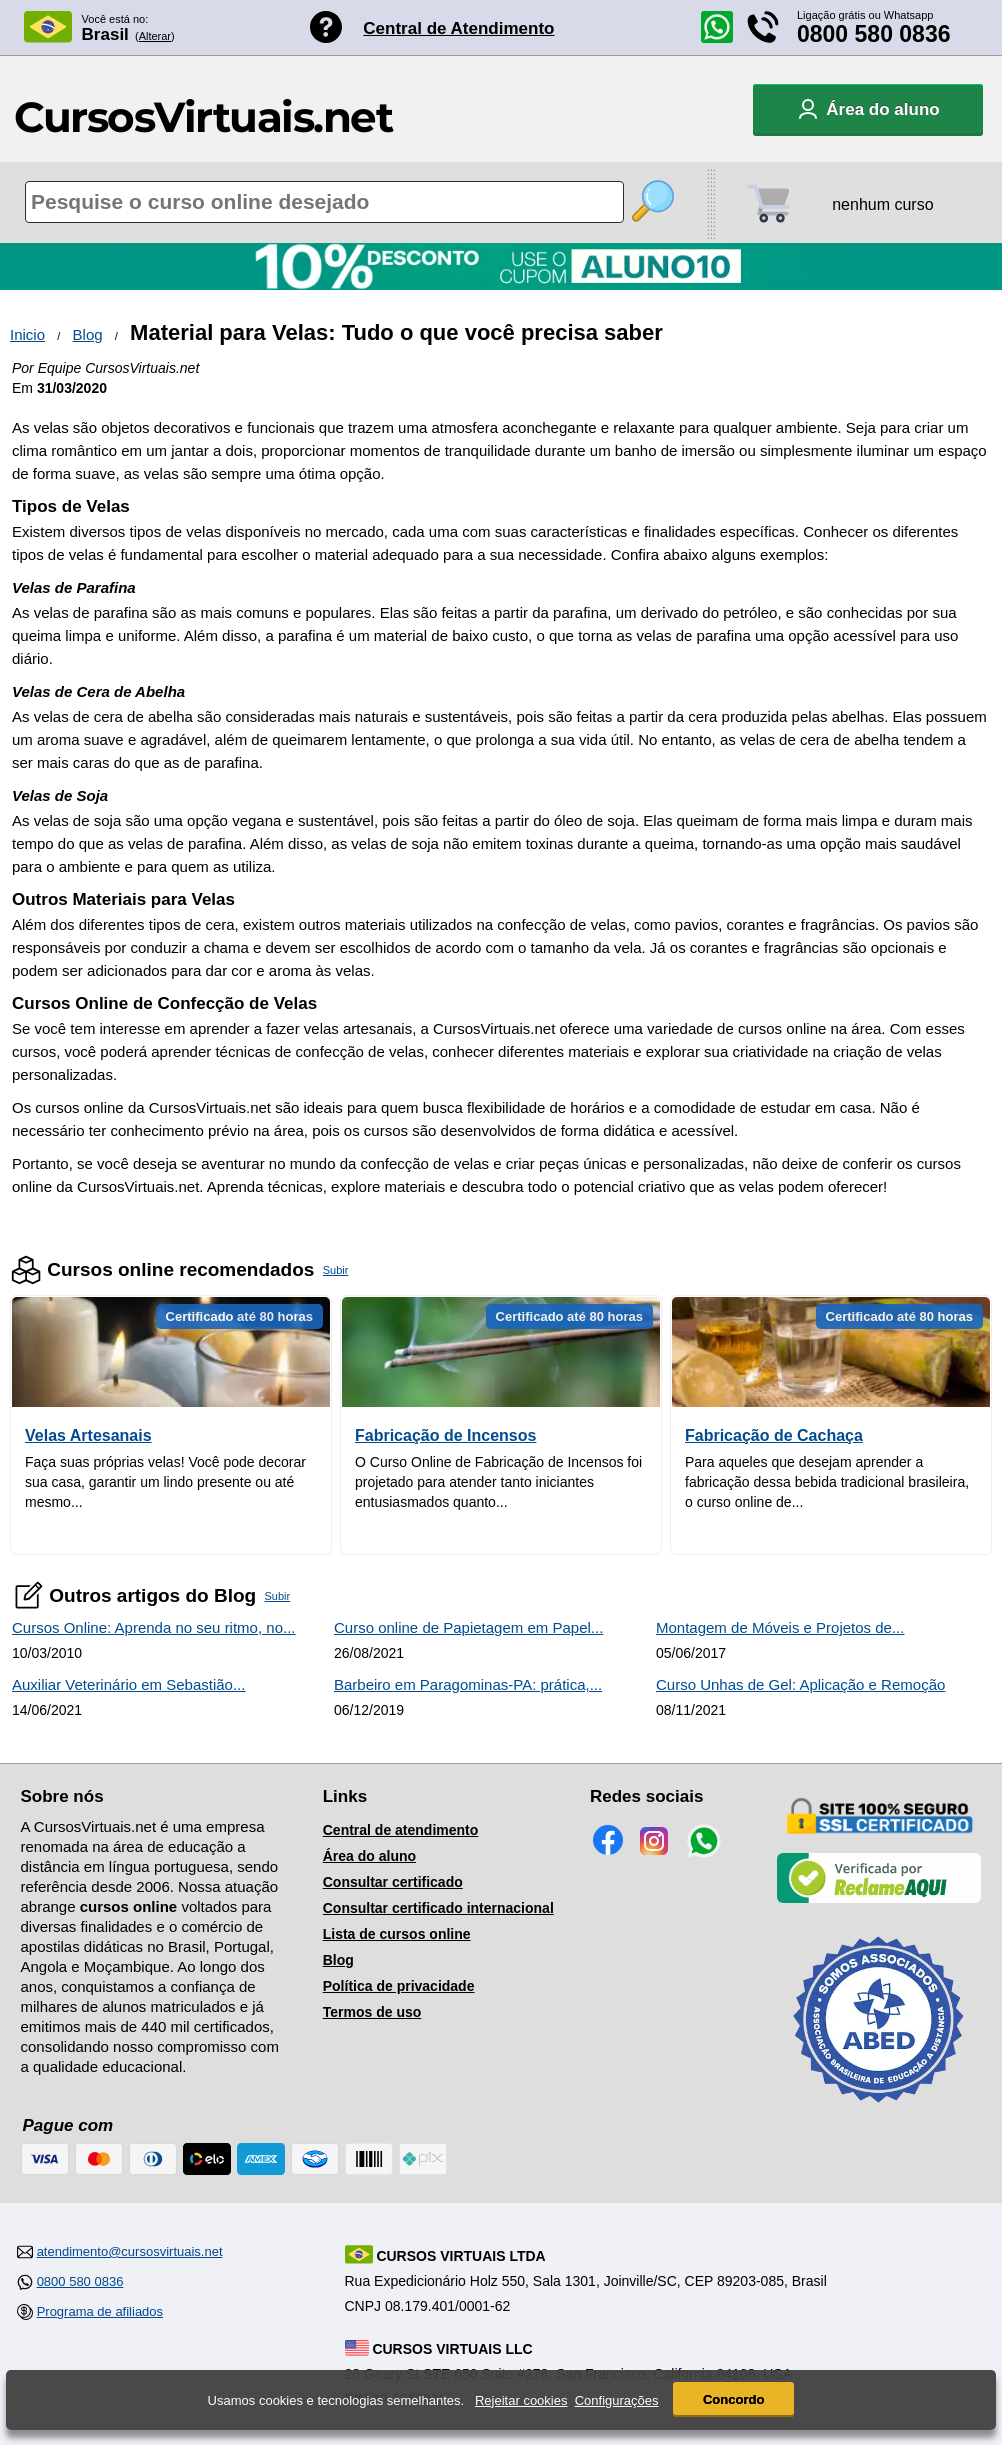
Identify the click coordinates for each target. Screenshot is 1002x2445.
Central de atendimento (401, 1830)
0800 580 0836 (874, 34)
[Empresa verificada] (879, 1899)
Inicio (27, 334)
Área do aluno (369, 1856)
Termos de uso (372, 2012)
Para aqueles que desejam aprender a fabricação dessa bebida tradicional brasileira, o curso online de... (827, 1482)
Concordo (733, 2399)
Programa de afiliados (100, 2311)
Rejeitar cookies (521, 2400)
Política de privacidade (399, 1986)
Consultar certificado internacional (438, 1908)
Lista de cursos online (397, 1934)
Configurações (617, 2400)
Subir (336, 1270)
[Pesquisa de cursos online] (324, 202)
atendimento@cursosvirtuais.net (130, 2251)
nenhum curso (882, 204)
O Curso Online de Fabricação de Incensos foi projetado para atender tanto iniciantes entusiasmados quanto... (498, 1482)
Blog (88, 334)
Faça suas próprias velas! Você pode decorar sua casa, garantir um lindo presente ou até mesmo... (165, 1482)
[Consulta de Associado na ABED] (879, 2111)
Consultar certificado (393, 1882)
